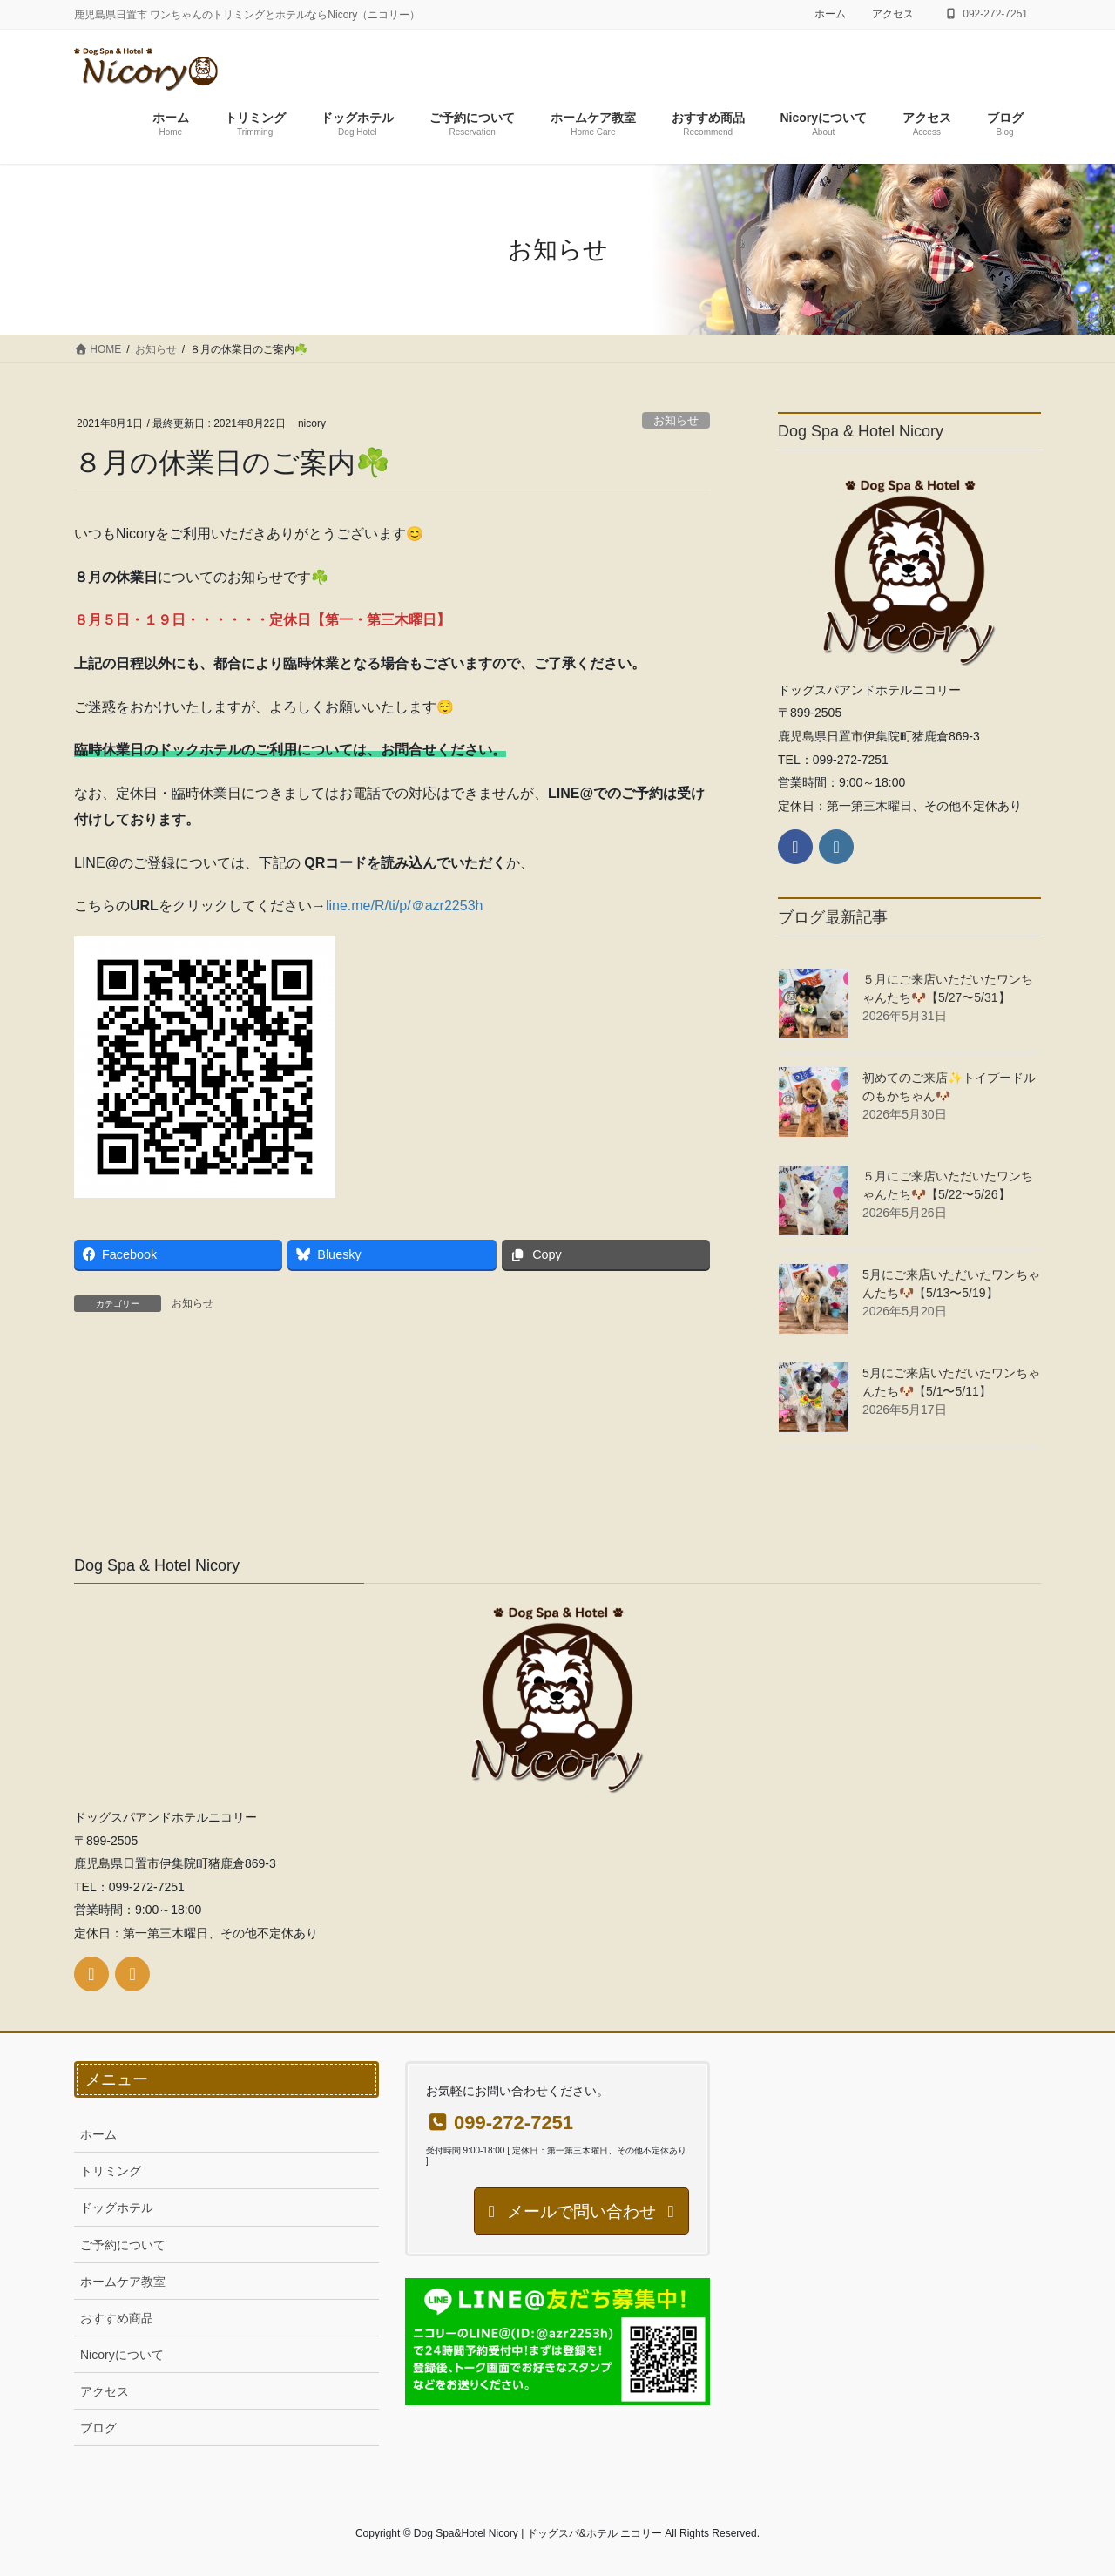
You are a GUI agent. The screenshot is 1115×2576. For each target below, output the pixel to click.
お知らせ (676, 420)
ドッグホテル (116, 2207)
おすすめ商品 (116, 2318)
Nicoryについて (122, 2355)
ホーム (830, 14)
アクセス (893, 14)
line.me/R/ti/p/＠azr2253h (404, 905)
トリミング (110, 2171)
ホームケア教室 (123, 2282)
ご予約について (123, 2245)
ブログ (98, 2428)
